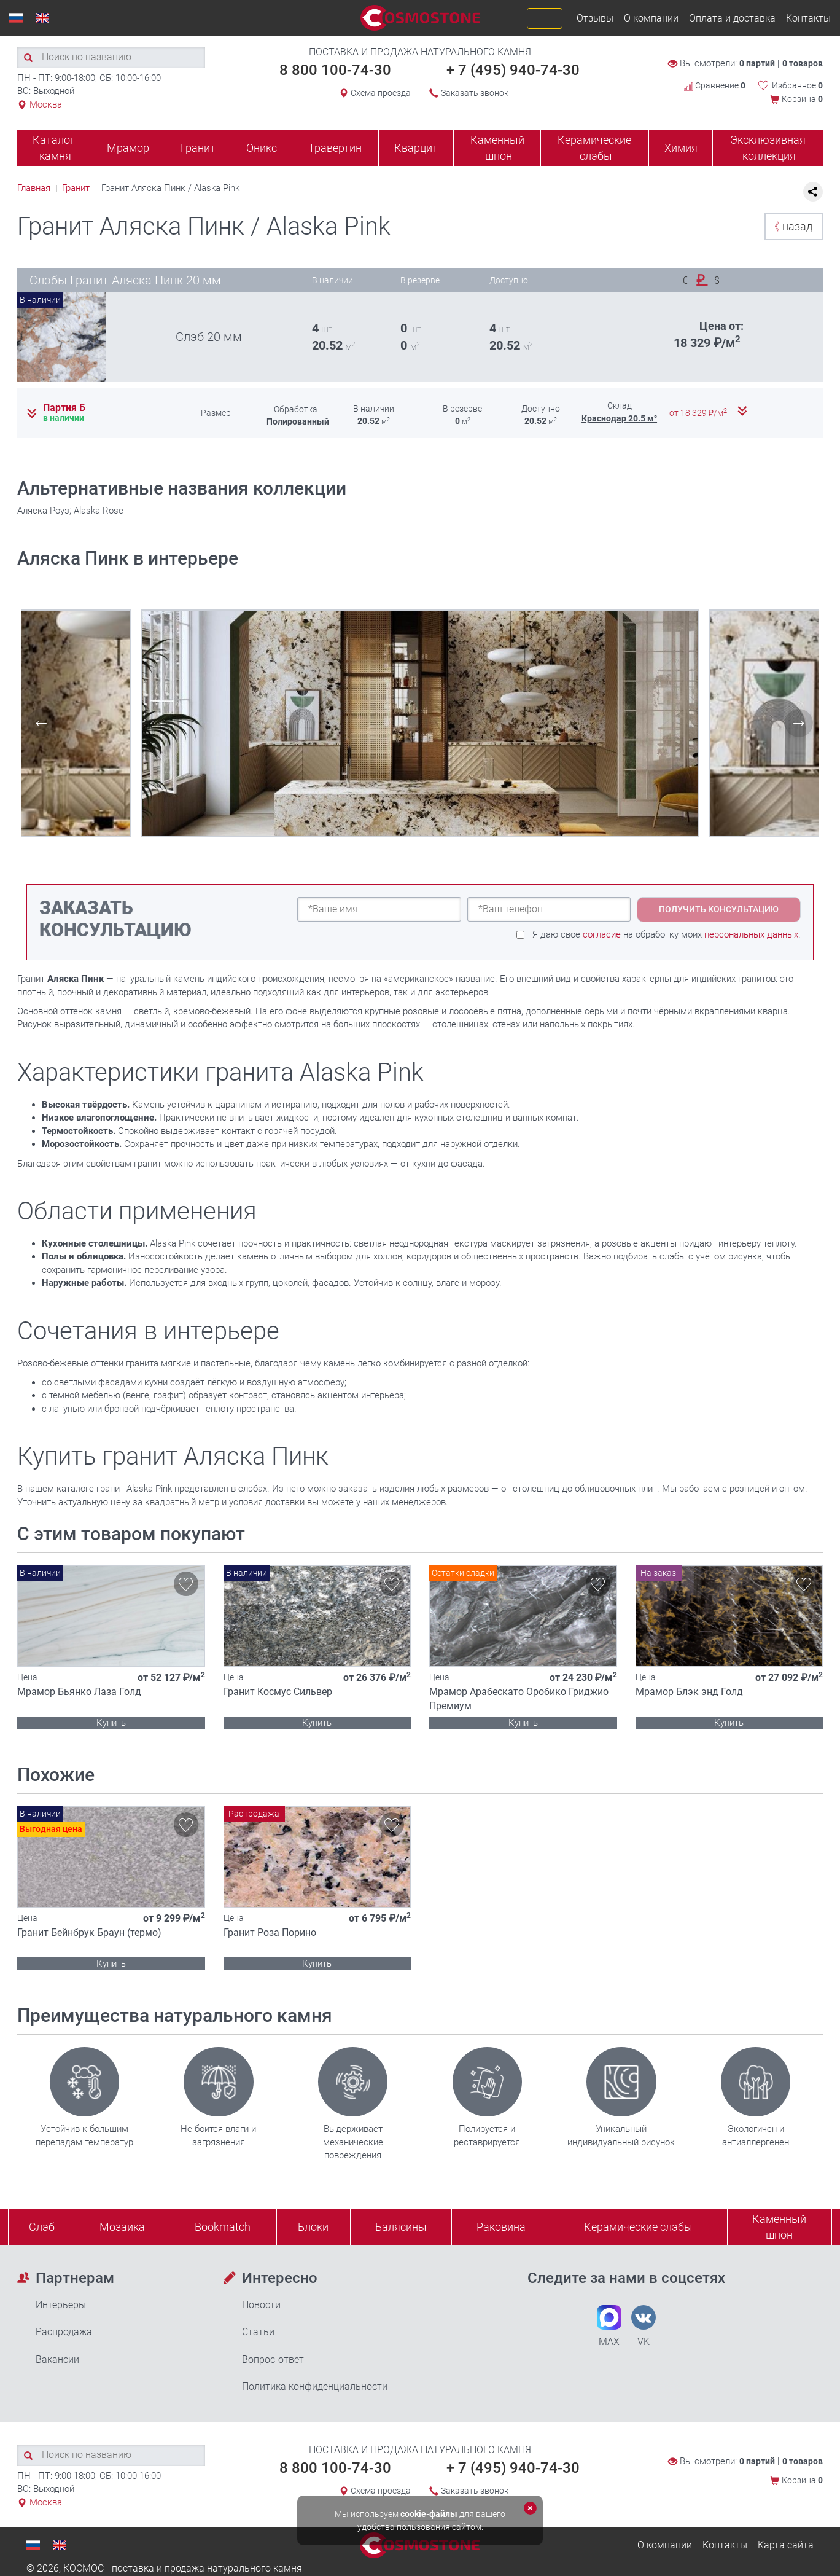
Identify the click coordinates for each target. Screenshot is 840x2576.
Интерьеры (61, 2305)
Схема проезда (381, 93)
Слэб (42, 2226)
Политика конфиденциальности (314, 2386)
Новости (261, 2305)
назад (790, 226)
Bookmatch (223, 2226)
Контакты (808, 18)
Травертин (335, 147)
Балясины (401, 2226)
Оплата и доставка (732, 18)
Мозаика (122, 2226)
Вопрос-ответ (273, 2359)
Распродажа (64, 2332)
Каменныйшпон (779, 2226)
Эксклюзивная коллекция (768, 147)
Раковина (501, 2226)
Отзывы (595, 18)
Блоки (313, 2226)
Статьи (258, 2332)
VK (643, 2326)
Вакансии (57, 2359)
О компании (651, 18)
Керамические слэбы (594, 147)
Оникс (261, 147)
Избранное (797, 85)
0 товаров (802, 63)
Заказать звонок (474, 93)
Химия (681, 147)
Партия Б (64, 408)
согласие (602, 934)
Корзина (802, 99)
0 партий (757, 63)
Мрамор (128, 147)
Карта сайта (786, 2545)
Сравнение (714, 85)
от (699, 413)
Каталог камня (54, 147)
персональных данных (751, 934)
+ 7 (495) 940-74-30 (513, 70)
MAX (609, 2326)
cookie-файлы (428, 2514)
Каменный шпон (497, 147)
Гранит (198, 147)
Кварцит (416, 147)
